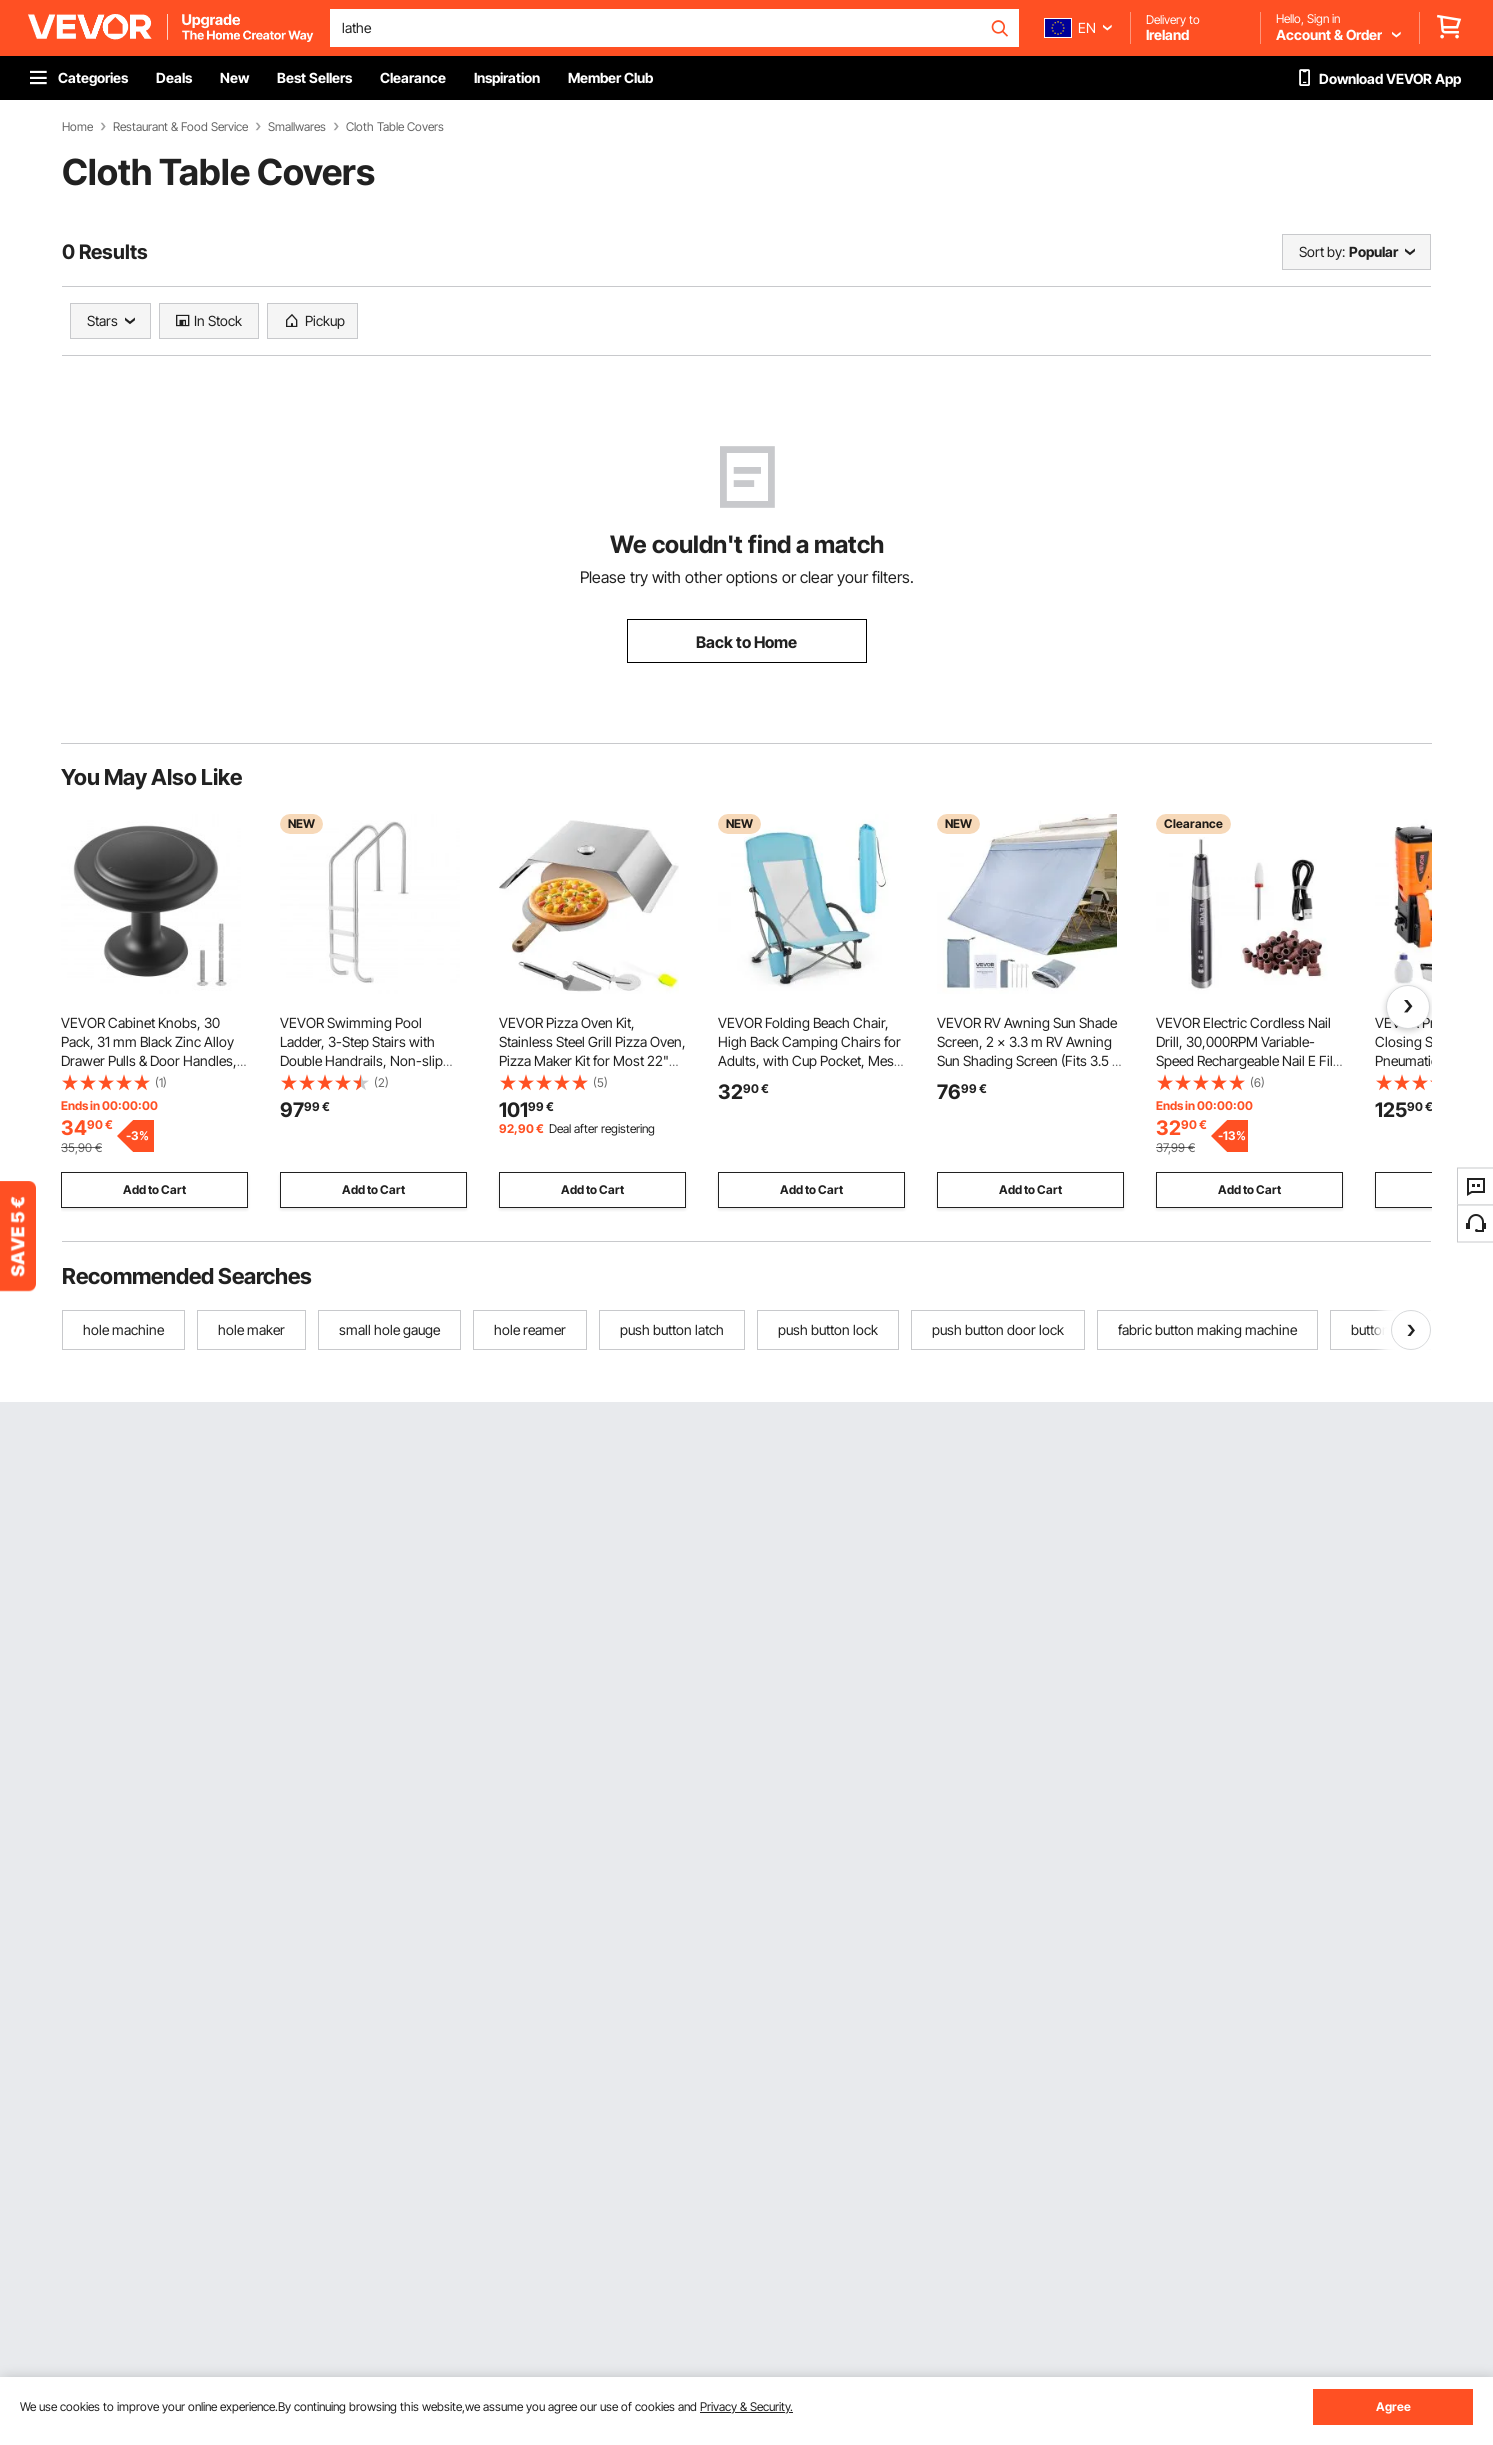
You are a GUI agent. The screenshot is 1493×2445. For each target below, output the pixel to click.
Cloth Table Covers (395, 127)
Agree (1393, 2406)
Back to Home (746, 642)
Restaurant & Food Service (180, 127)
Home (77, 127)
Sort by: (1322, 251)
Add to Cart (154, 1189)
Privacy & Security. (746, 2406)
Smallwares (297, 127)
